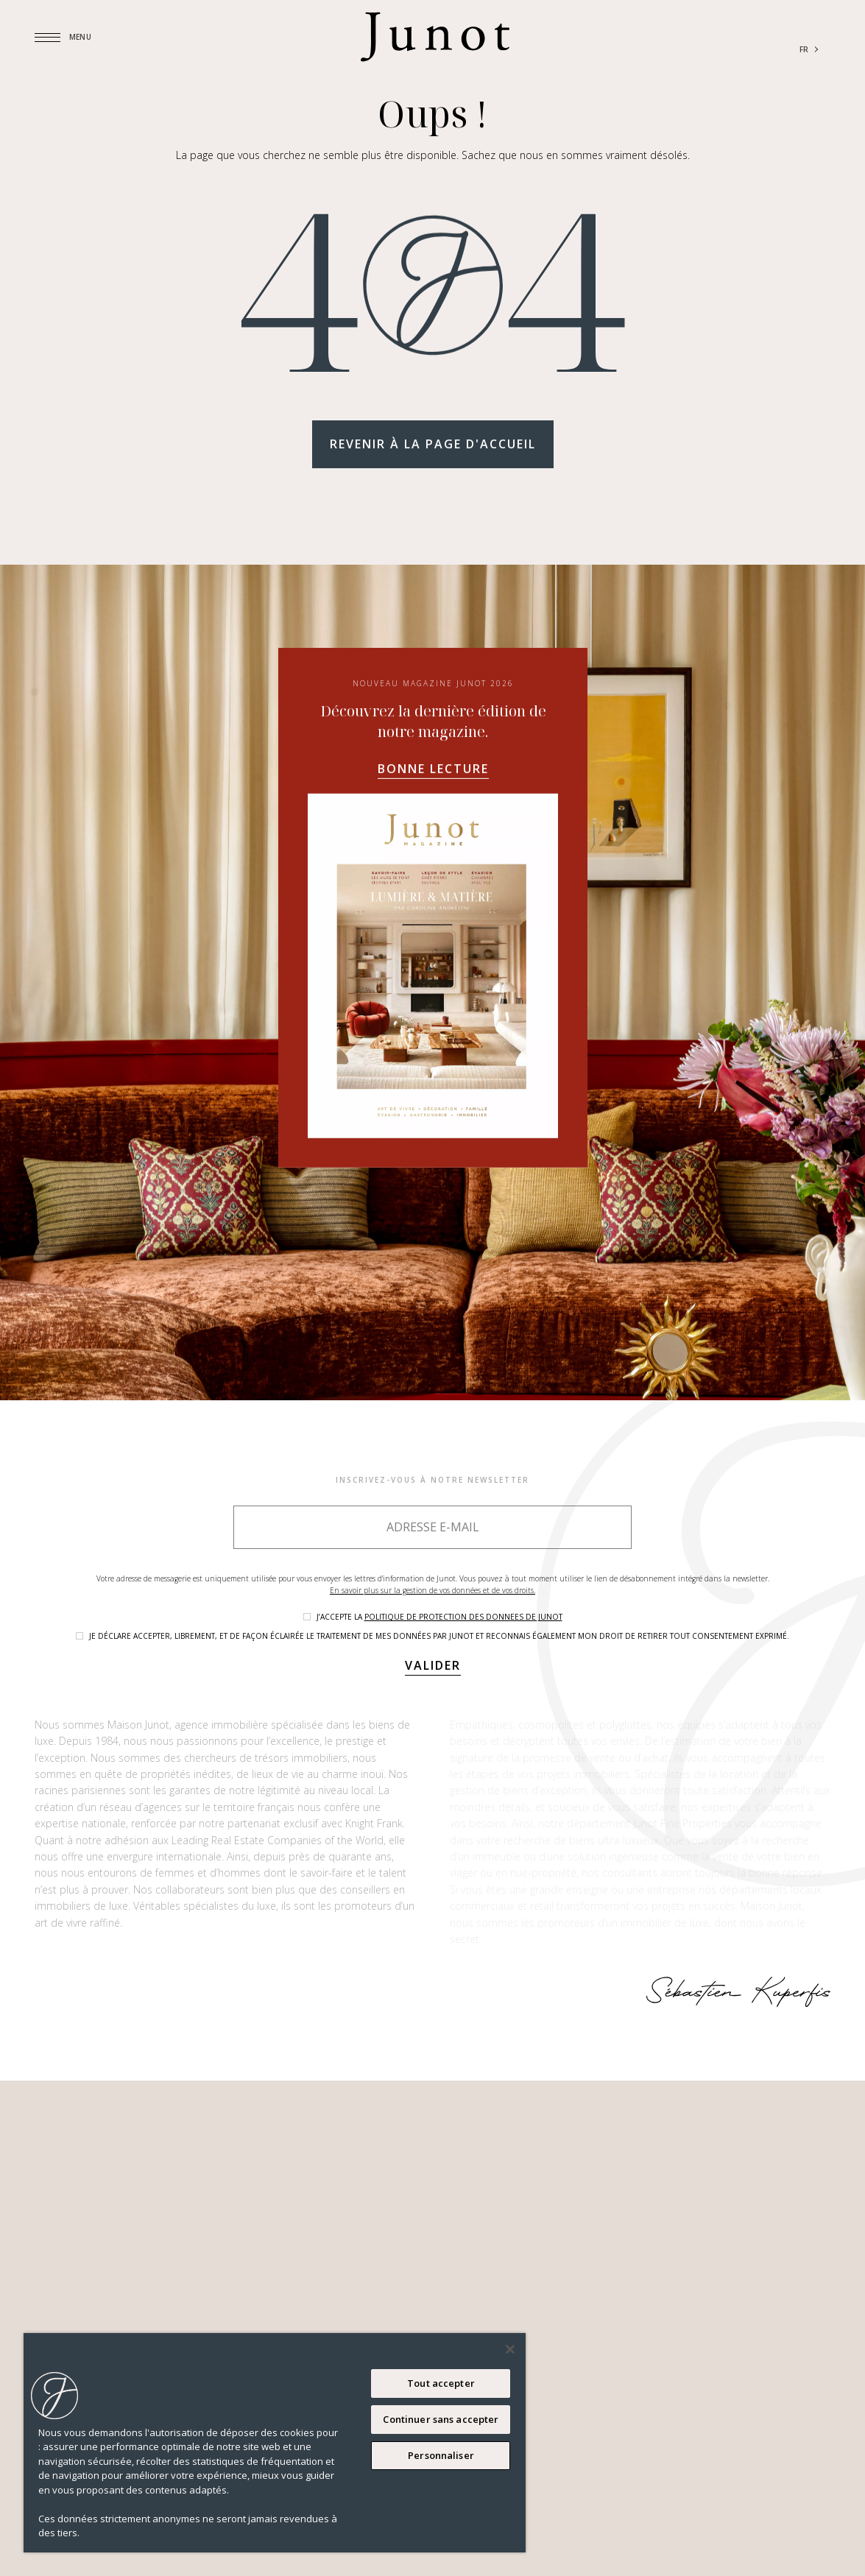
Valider (433, 1665)
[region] (275, 2442)
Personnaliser (441, 2455)
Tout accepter (441, 2383)
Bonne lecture (432, 769)
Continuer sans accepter (440, 2419)
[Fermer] (510, 2349)
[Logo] (435, 37)
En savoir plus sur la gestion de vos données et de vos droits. (432, 1590)
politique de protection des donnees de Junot (463, 1617)
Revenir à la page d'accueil (433, 444)
